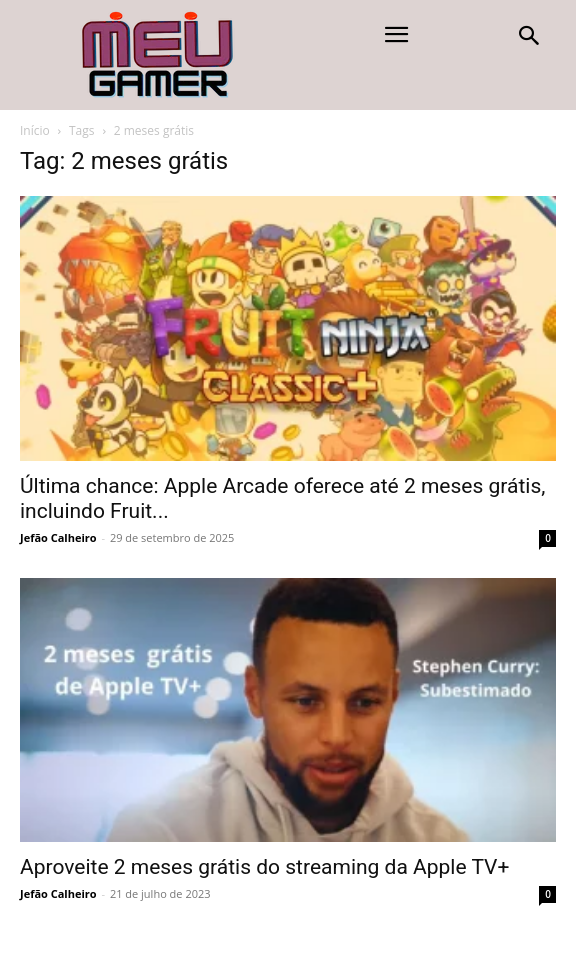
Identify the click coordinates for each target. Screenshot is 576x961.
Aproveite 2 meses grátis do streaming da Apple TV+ (264, 867)
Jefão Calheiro (58, 537)
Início (35, 130)
